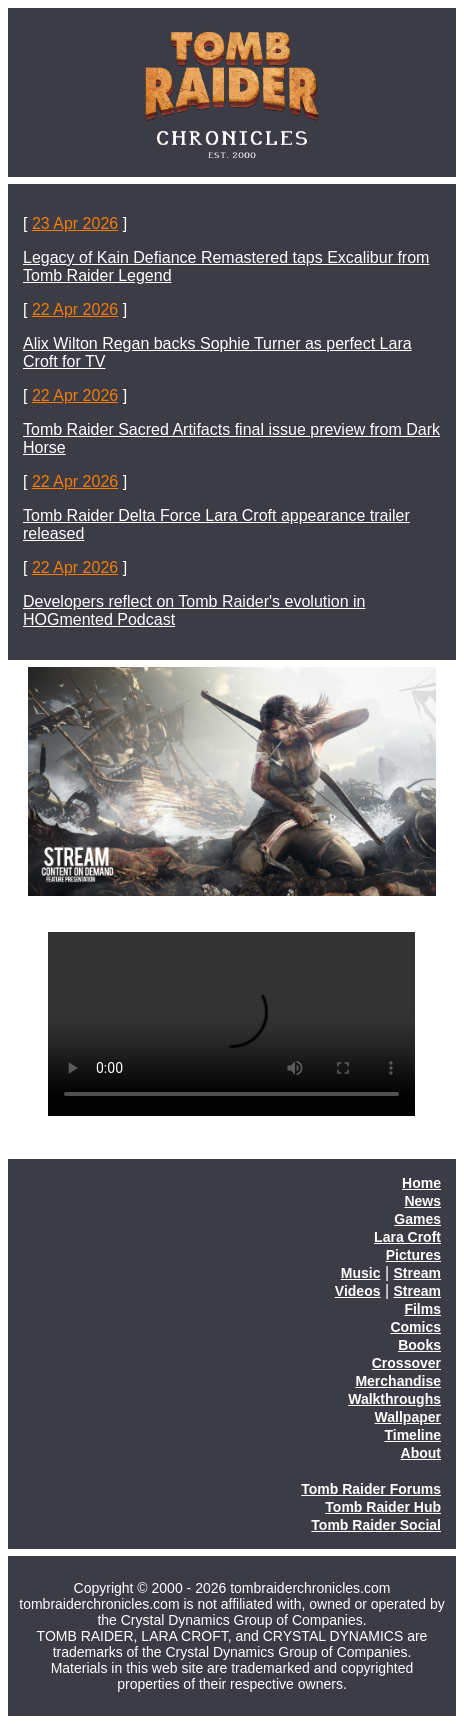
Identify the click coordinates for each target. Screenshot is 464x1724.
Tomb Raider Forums (371, 1489)
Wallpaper (408, 1417)
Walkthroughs (394, 1399)
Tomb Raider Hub (383, 1507)
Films (422, 1309)
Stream (417, 1273)
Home (421, 1183)
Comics (415, 1327)
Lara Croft (407, 1237)
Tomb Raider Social (376, 1525)
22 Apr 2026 (75, 309)
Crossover (406, 1363)
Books (419, 1345)
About (421, 1453)
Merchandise (398, 1381)
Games (417, 1219)
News (422, 1201)
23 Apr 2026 (75, 223)
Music (361, 1273)
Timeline (412, 1435)
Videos (358, 1291)
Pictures (413, 1255)
